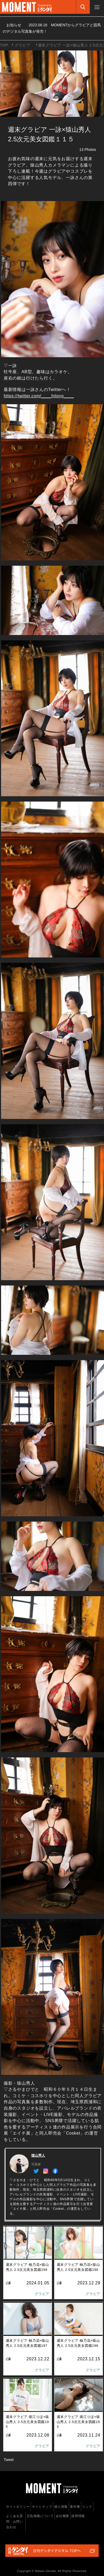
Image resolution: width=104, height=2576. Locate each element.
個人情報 (61, 2507)
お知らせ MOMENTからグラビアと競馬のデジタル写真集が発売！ (52, 28)
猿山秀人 (38, 2155)
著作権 (75, 2507)
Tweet (9, 2460)
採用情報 (78, 2516)
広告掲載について (40, 2516)
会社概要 (62, 2516)
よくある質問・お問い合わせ (14, 2521)
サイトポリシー (18, 2507)
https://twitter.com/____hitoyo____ (39, 396)
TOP (4, 45)
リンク (87, 2507)
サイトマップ (42, 2507)
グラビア (23, 45)
